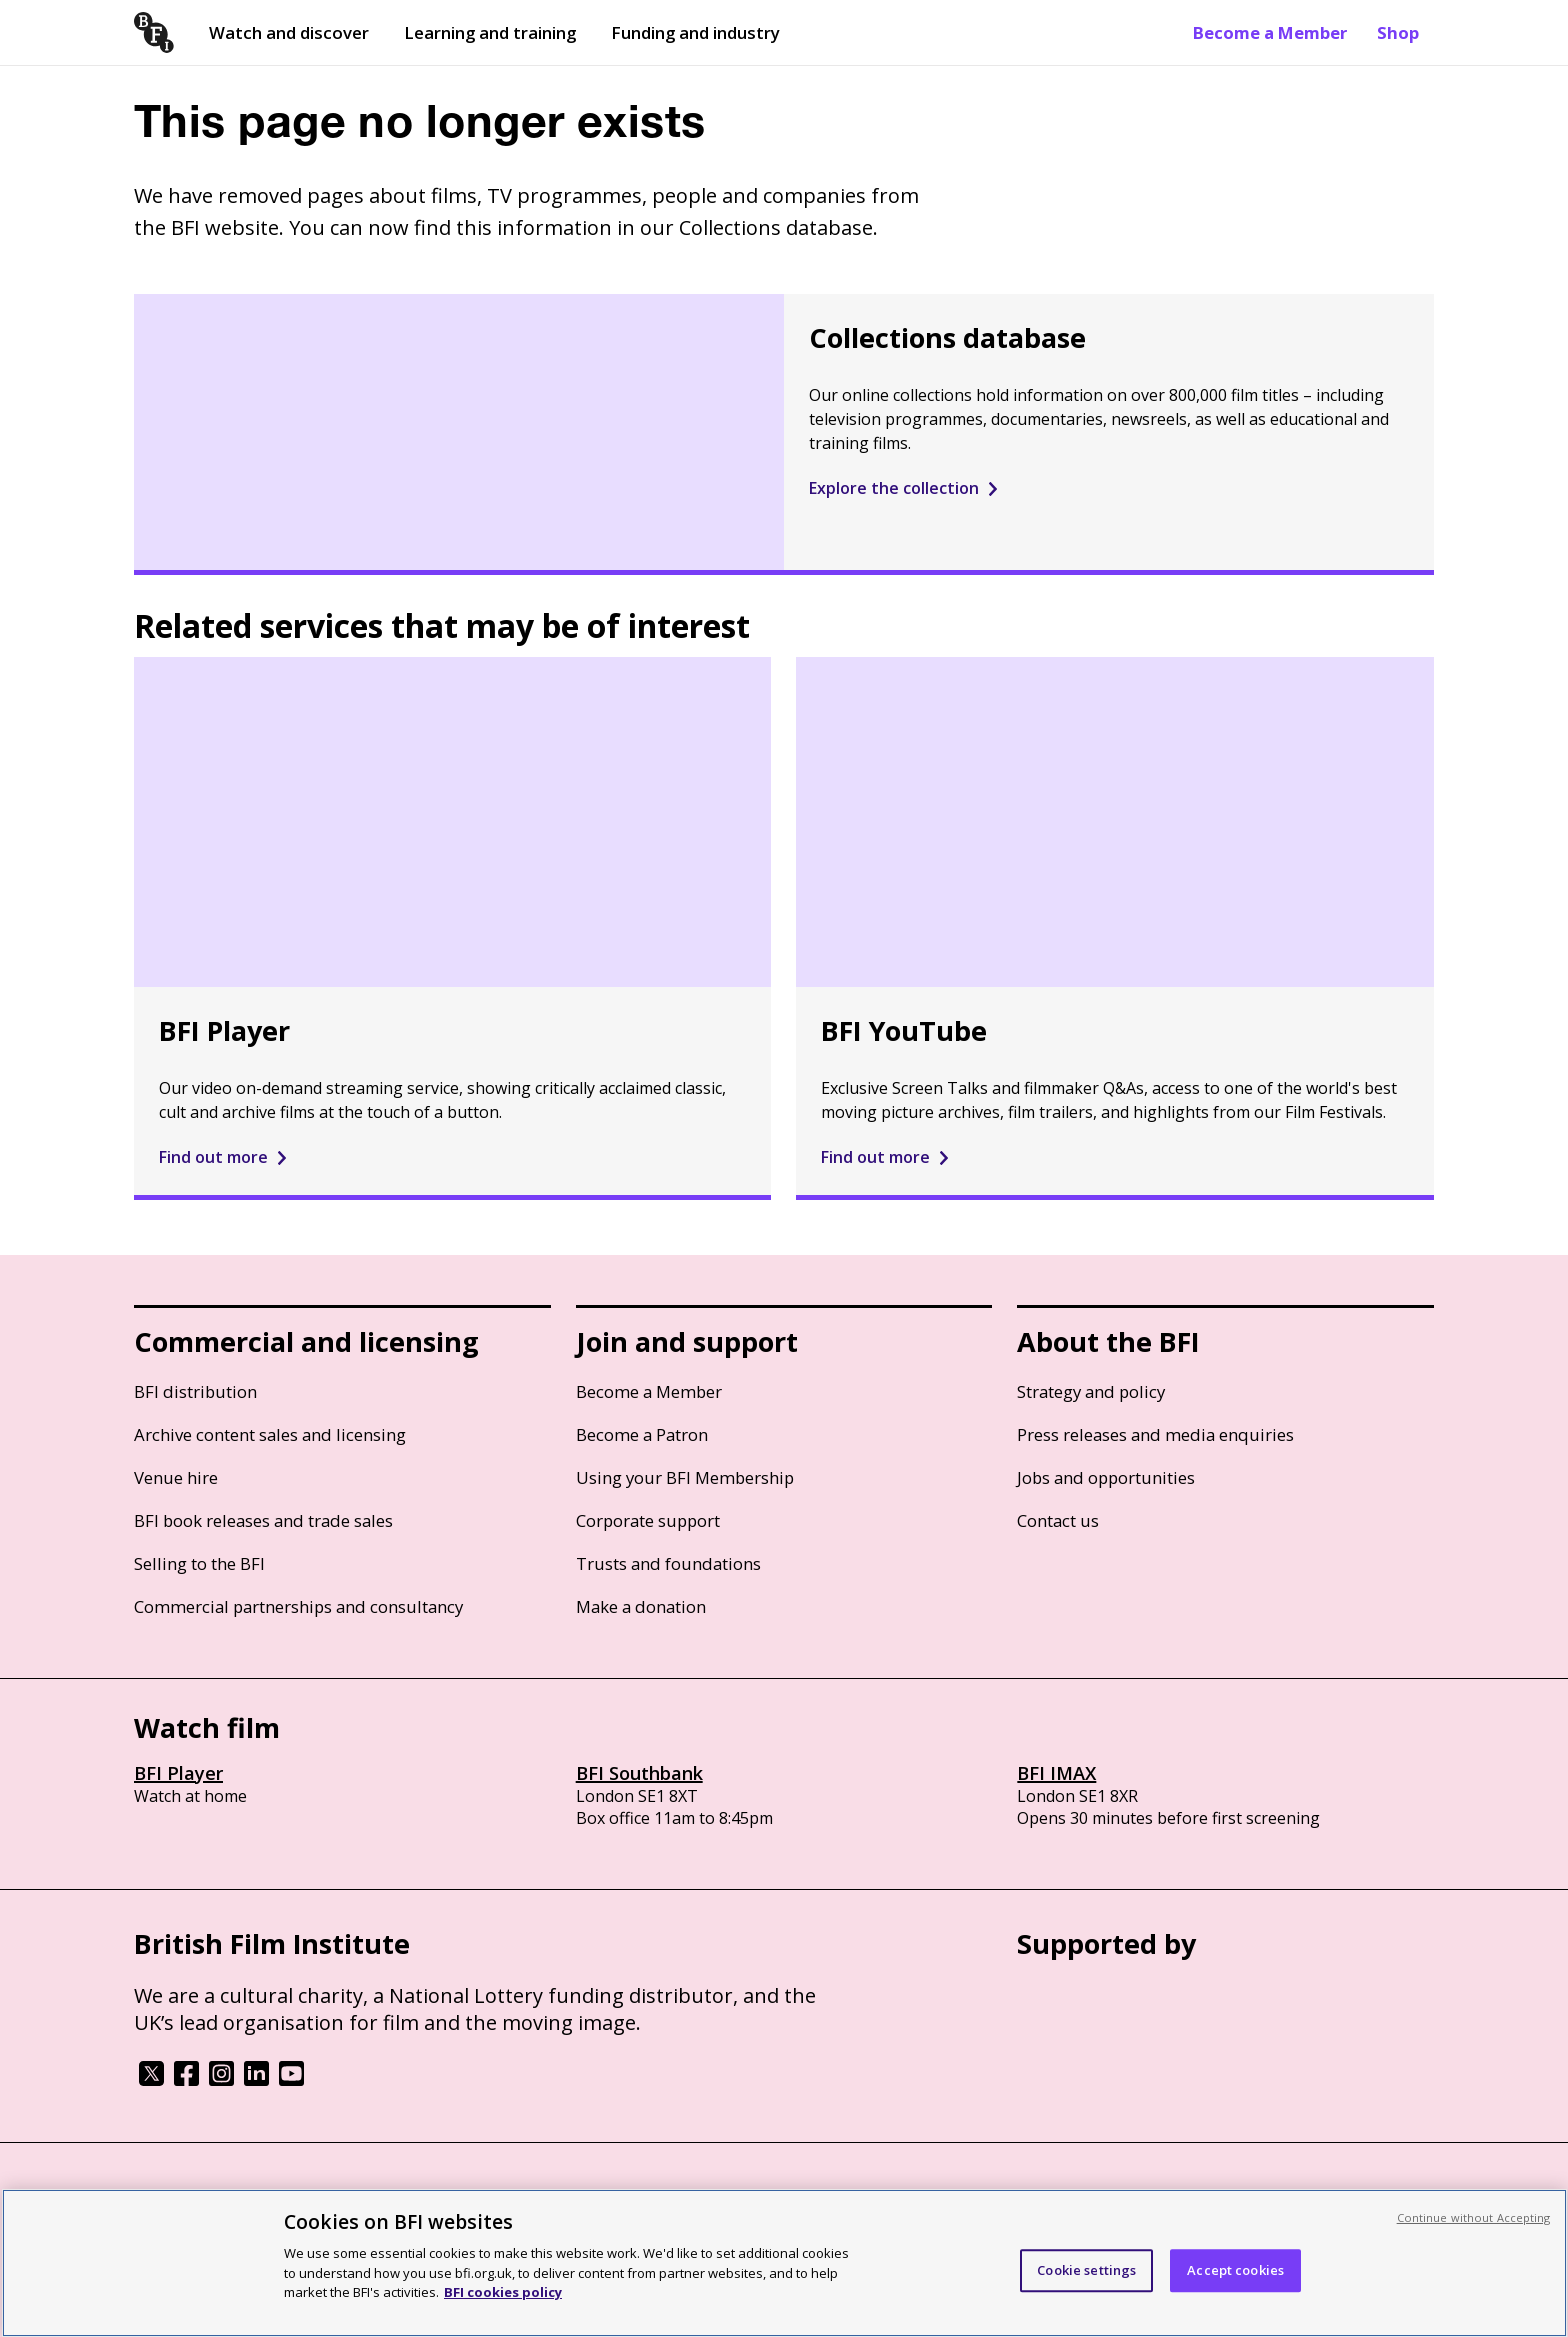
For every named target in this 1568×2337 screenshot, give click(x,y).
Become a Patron (642, 1434)
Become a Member (1270, 32)
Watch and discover (289, 32)
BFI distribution (195, 1391)
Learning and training (490, 32)
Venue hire (176, 1477)
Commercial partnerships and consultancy (298, 1606)
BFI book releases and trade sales (263, 1520)
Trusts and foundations (668, 1563)
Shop (1398, 32)
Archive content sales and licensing (270, 1434)
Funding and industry (695, 32)
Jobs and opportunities (1106, 1477)
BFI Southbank (639, 1773)
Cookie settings (1086, 2270)
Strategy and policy (1091, 1391)
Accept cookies (1235, 2270)
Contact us (1058, 1520)
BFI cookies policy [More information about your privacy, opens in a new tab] (503, 2292)
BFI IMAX (1056, 1773)
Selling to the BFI (199, 1563)
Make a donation (641, 1606)
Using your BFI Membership (685, 1477)
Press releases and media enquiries (1155, 1434)
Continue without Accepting (1474, 2217)
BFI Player (178, 1773)
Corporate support (648, 1520)
